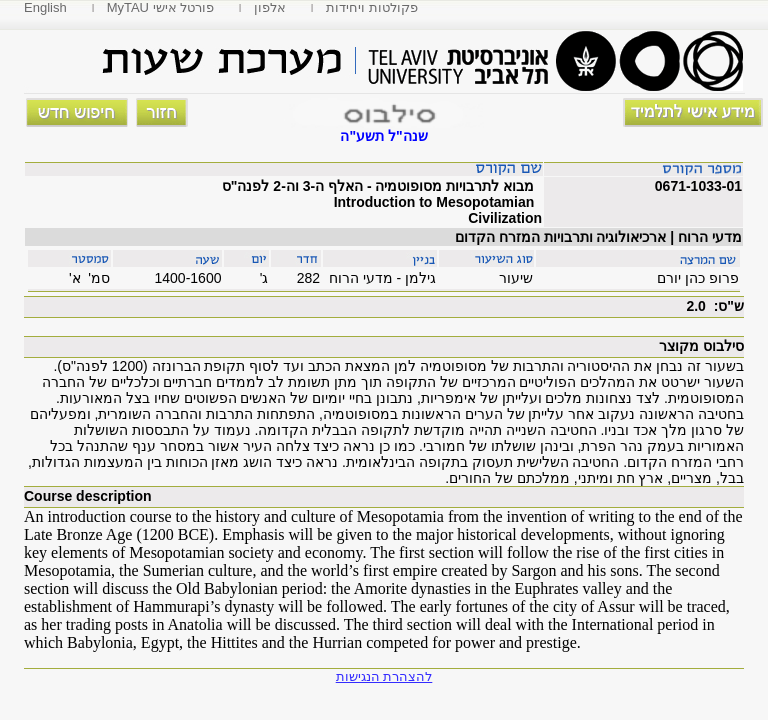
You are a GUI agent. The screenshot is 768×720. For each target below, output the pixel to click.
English (45, 7)
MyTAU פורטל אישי (161, 7)
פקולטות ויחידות (372, 7)
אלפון (270, 7)
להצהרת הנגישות (384, 676)
